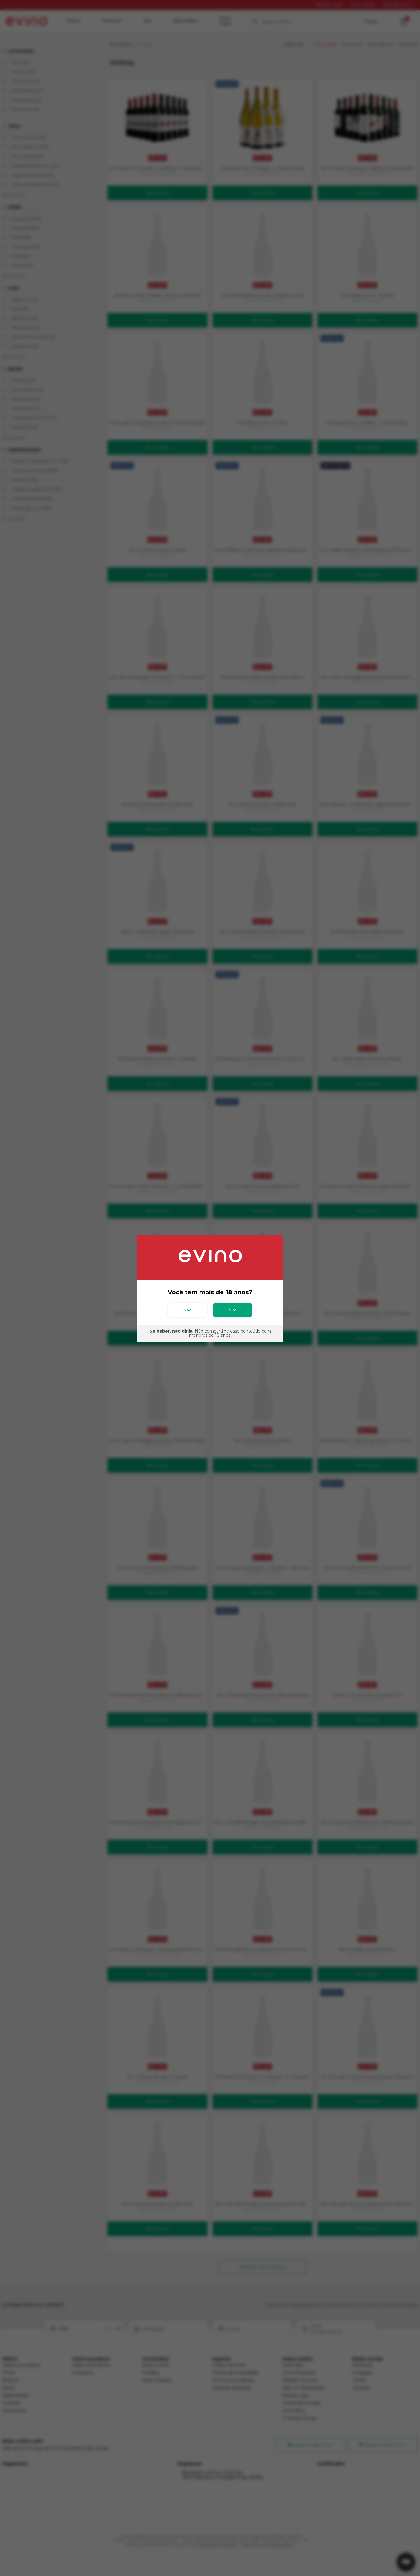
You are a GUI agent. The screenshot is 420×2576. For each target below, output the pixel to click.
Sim (232, 1310)
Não (188, 1310)
